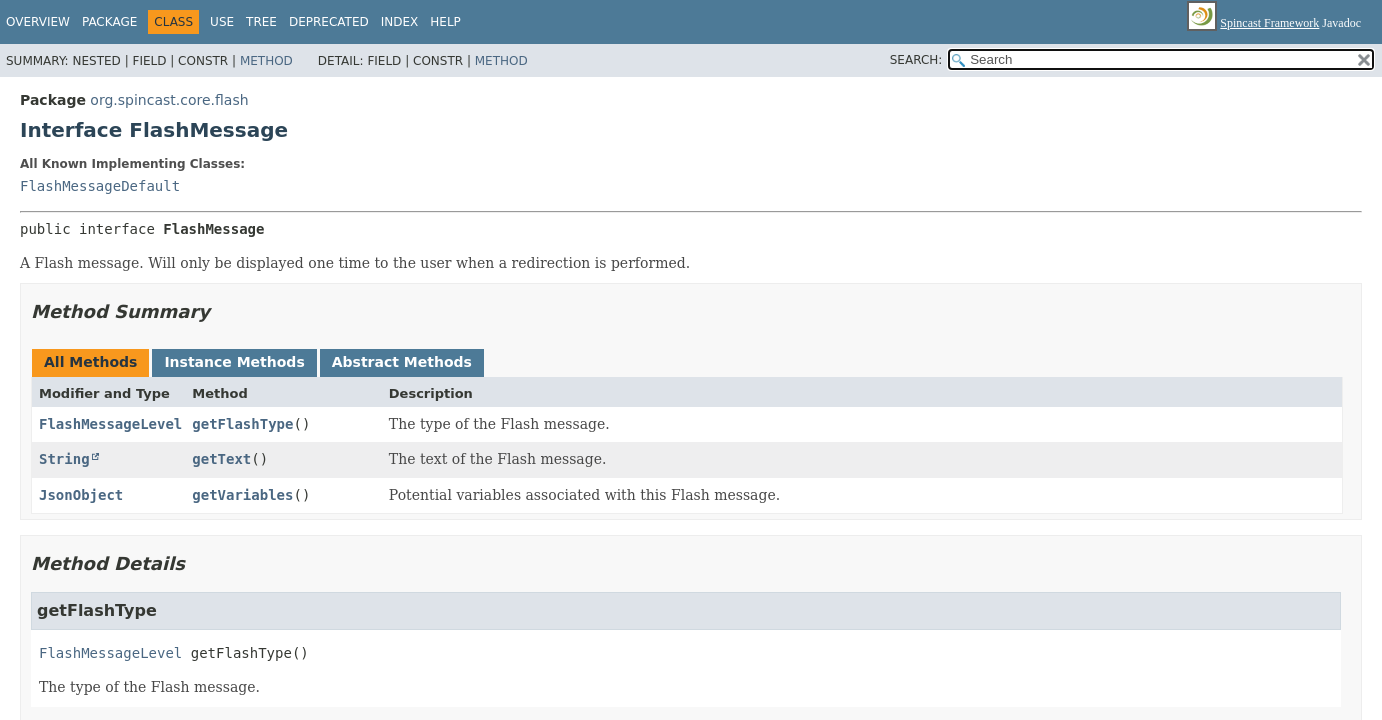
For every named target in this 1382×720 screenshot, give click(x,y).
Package (109, 22)
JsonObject (81, 495)
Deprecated (329, 22)
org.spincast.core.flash (169, 100)
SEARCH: (916, 60)
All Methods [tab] (90, 362)
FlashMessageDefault (100, 186)
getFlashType (242, 424)
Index (400, 22)
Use (222, 22)
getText (221, 459)
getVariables (242, 495)
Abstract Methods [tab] (402, 362)
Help (445, 22)
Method (266, 61)
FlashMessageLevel (110, 424)
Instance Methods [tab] (234, 362)
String (64, 459)
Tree (261, 22)
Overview (38, 22)
